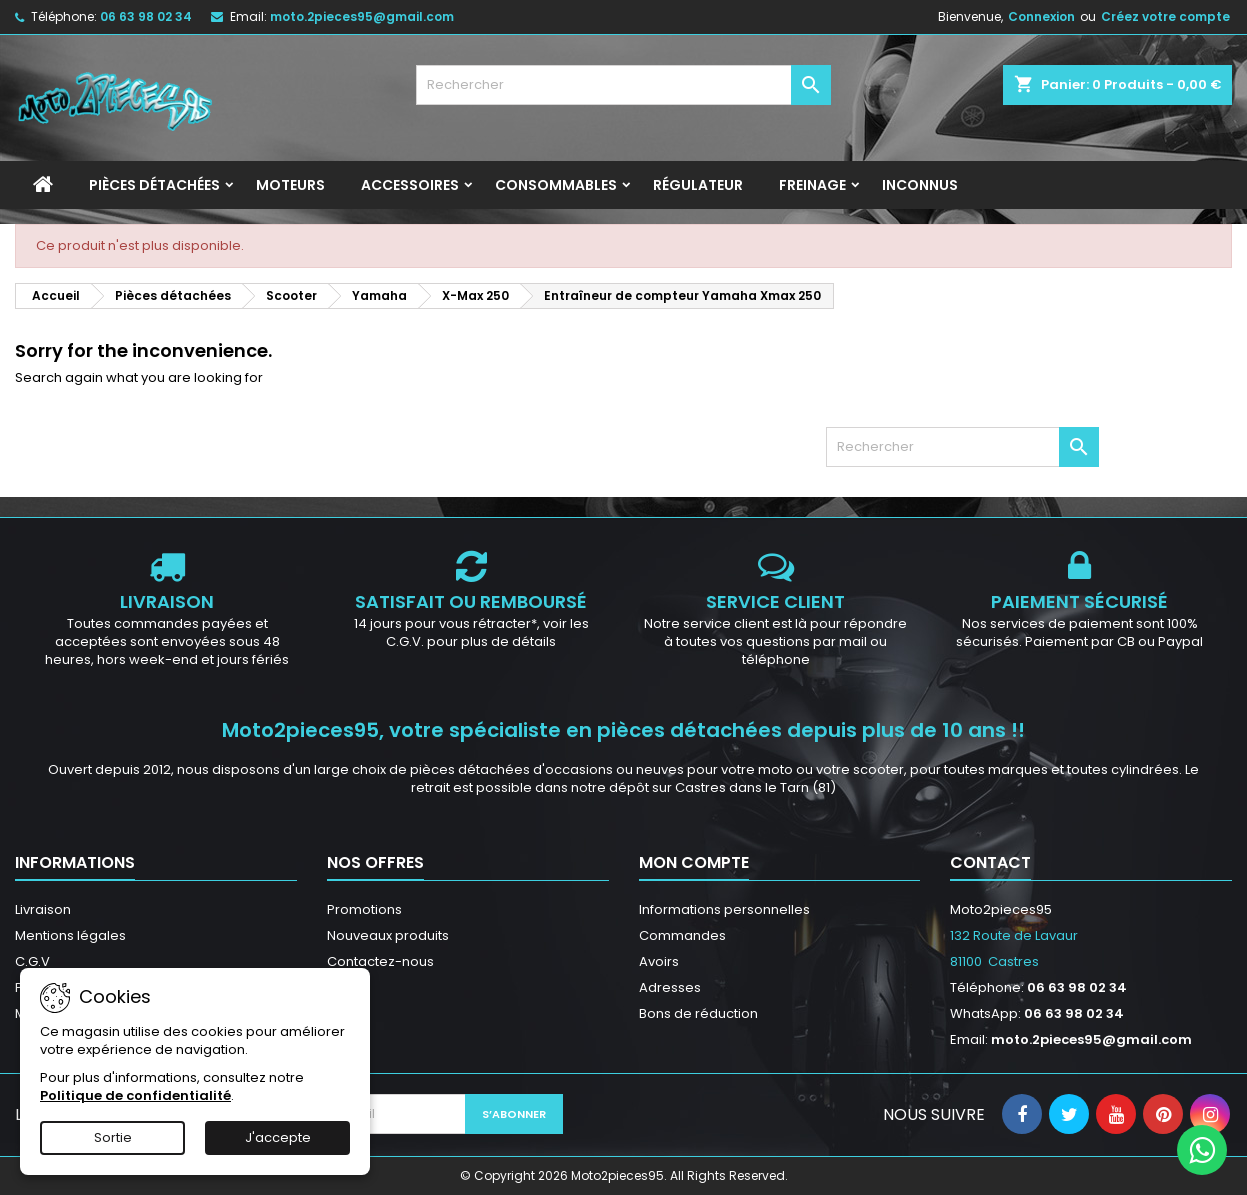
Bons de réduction (698, 1013)
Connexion (1041, 16)
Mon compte (694, 862)
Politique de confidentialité (135, 1095)
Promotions (364, 909)
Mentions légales (70, 935)
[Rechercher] (624, 85)
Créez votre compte (1165, 16)
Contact (990, 862)
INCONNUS (920, 185)
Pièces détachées (154, 185)
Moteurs (290, 185)
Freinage (812, 185)
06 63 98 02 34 (146, 16)
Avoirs (659, 961)
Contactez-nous (380, 961)
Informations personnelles (724, 909)
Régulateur (698, 185)
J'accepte (278, 1137)
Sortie (113, 1137)
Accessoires (410, 185)
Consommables (556, 185)
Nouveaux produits (388, 935)
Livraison (43, 909)
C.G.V (32, 961)
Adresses (670, 987)
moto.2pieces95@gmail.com (362, 16)
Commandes (682, 935)
